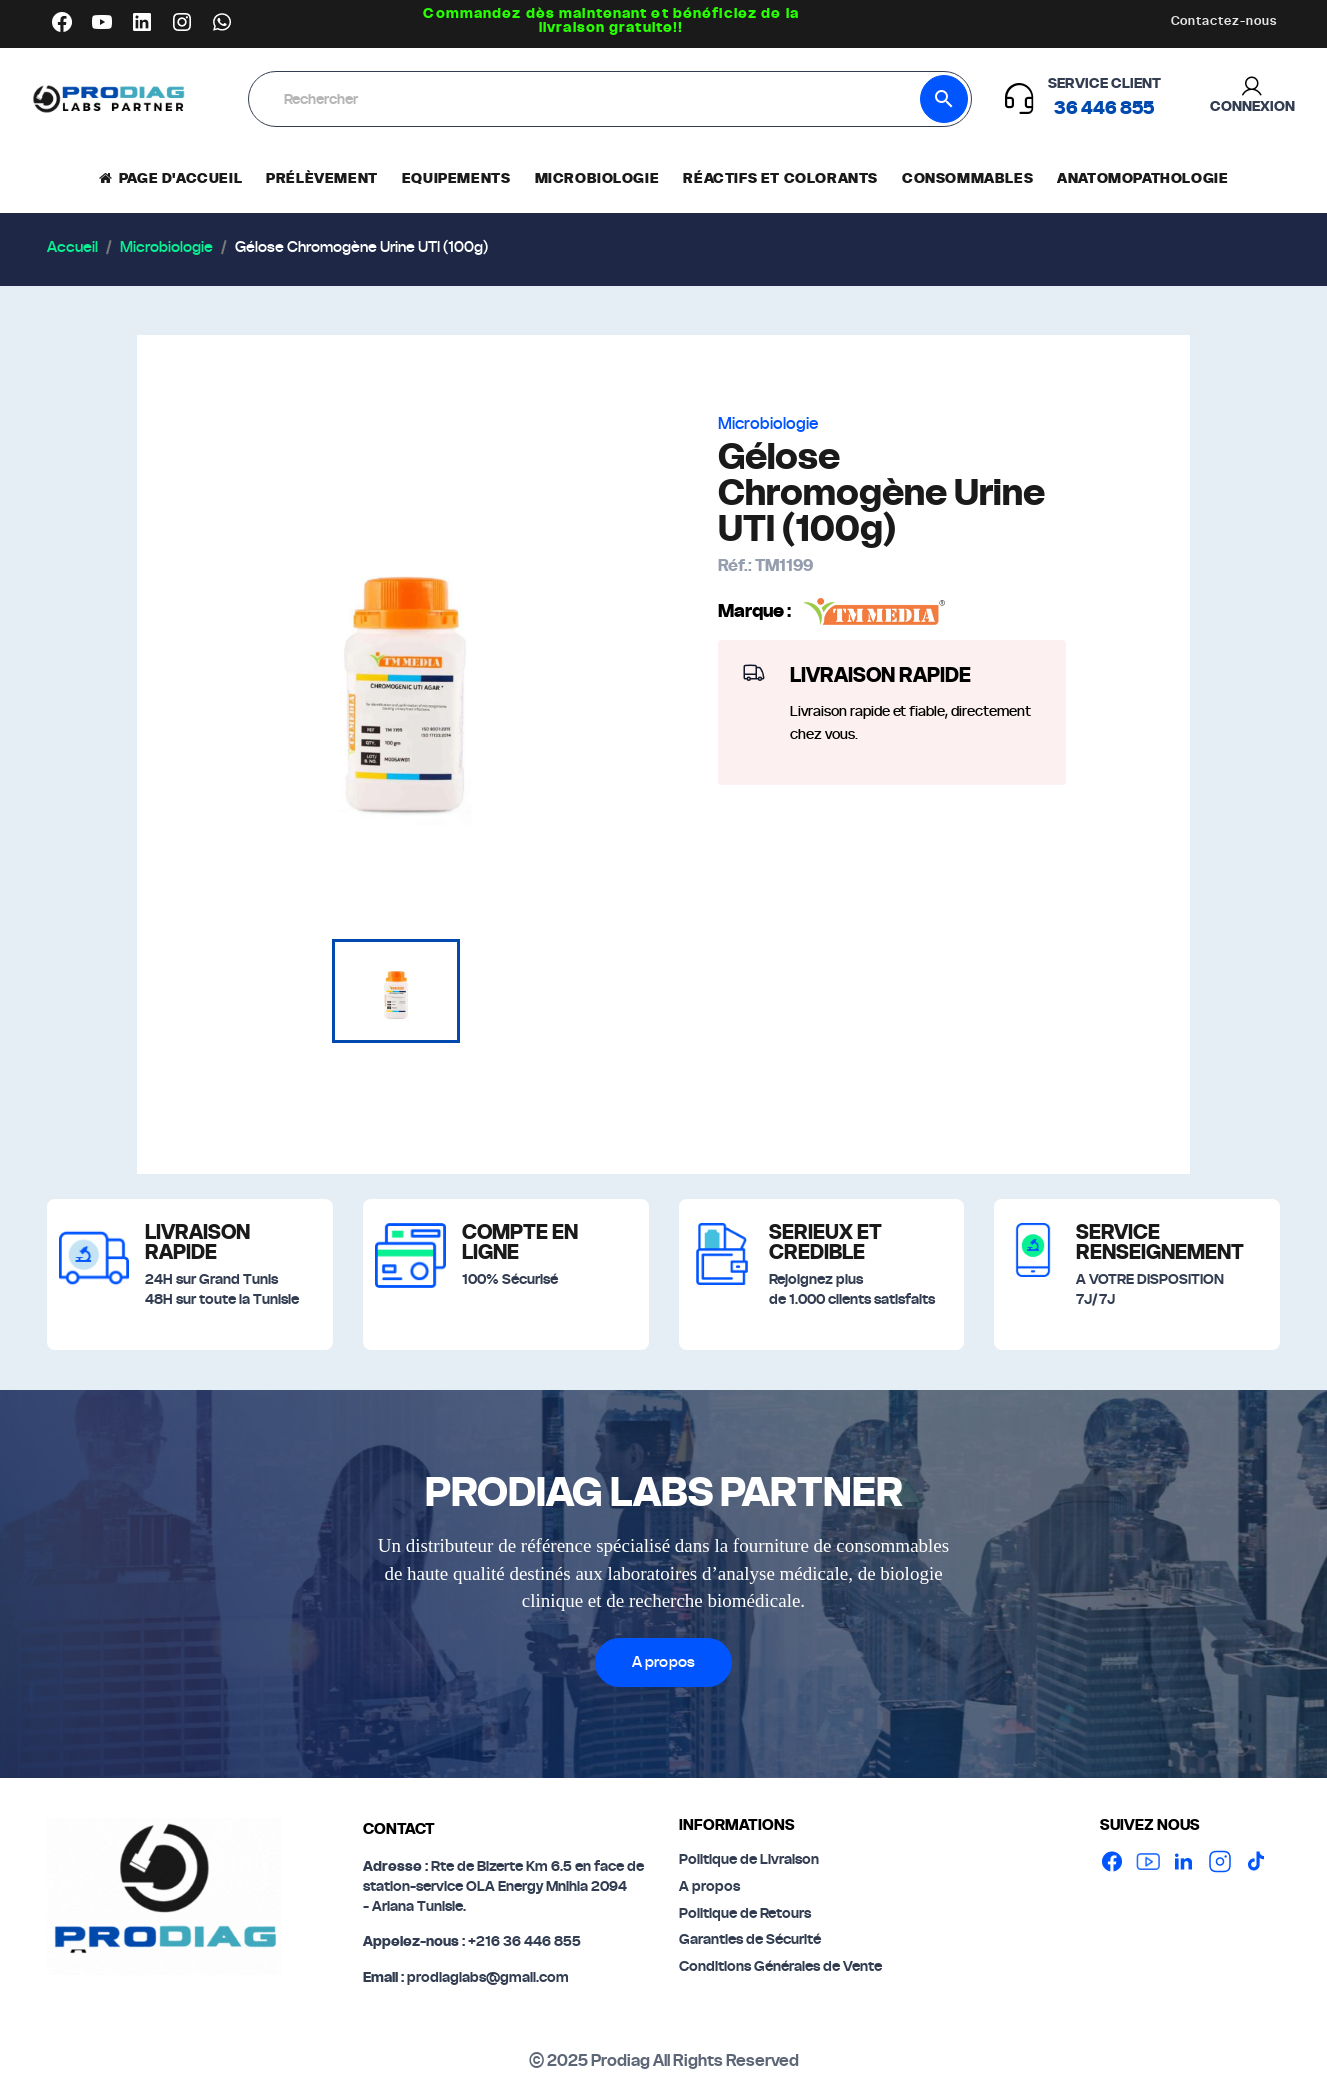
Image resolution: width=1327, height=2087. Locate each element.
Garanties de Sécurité (750, 1940)
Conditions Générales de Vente (780, 1967)
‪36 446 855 (1104, 109)
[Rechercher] (586, 100)
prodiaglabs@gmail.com (486, 1978)
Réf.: (735, 566)
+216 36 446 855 (524, 1942)
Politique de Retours (745, 1914)
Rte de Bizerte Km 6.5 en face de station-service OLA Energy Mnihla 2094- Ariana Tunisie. (503, 1886)
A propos (663, 1662)
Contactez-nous (1224, 21)
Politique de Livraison (749, 1860)
